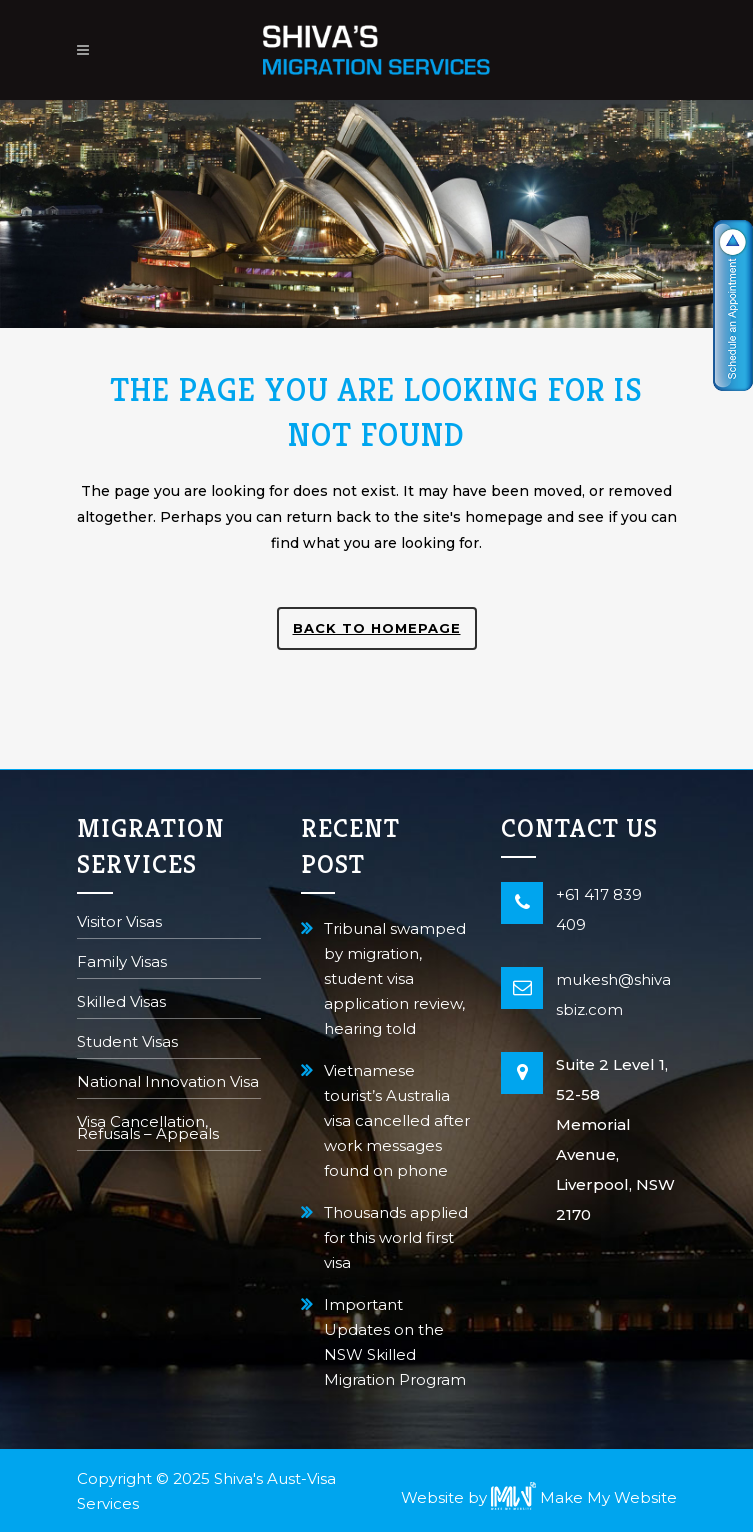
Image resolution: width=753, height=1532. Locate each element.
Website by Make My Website (539, 1497)
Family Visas (122, 963)
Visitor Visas (119, 923)
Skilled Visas (121, 1003)
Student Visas (127, 1043)
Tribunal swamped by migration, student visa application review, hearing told (395, 978)
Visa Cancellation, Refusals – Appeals (148, 1129)
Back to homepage (377, 628)
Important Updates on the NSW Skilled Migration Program (395, 1342)
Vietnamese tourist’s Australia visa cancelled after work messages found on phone (397, 1120)
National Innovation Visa (168, 1083)
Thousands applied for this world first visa (396, 1237)
